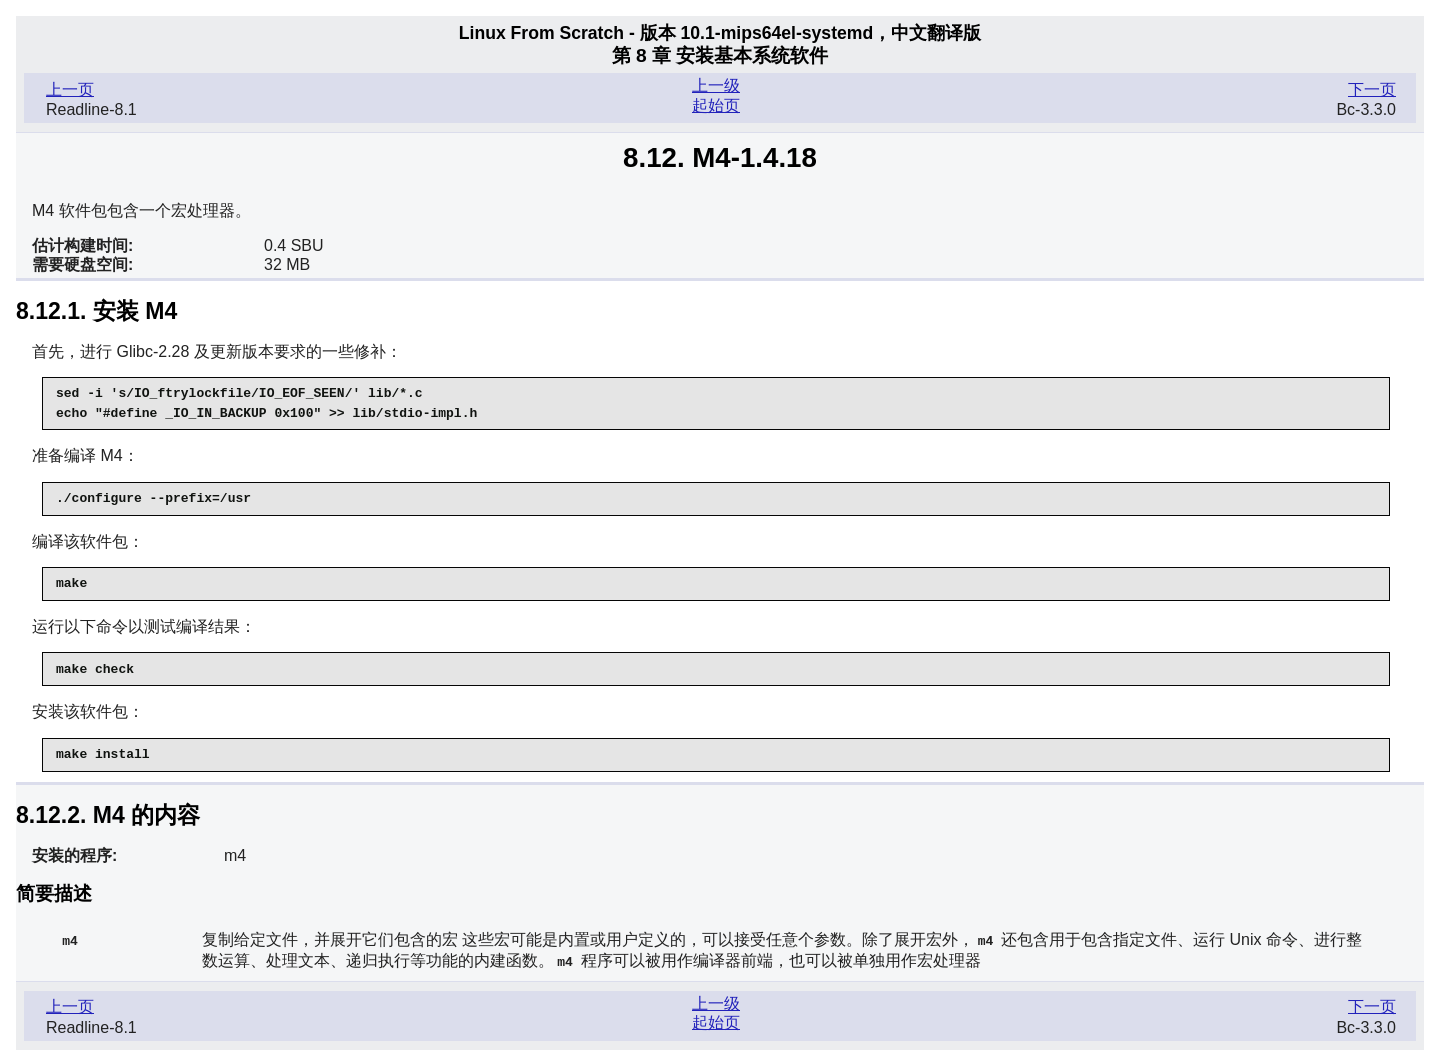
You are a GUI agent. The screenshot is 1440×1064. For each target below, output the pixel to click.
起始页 (716, 105)
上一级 (716, 85)
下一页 (1372, 89)
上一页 (70, 89)
